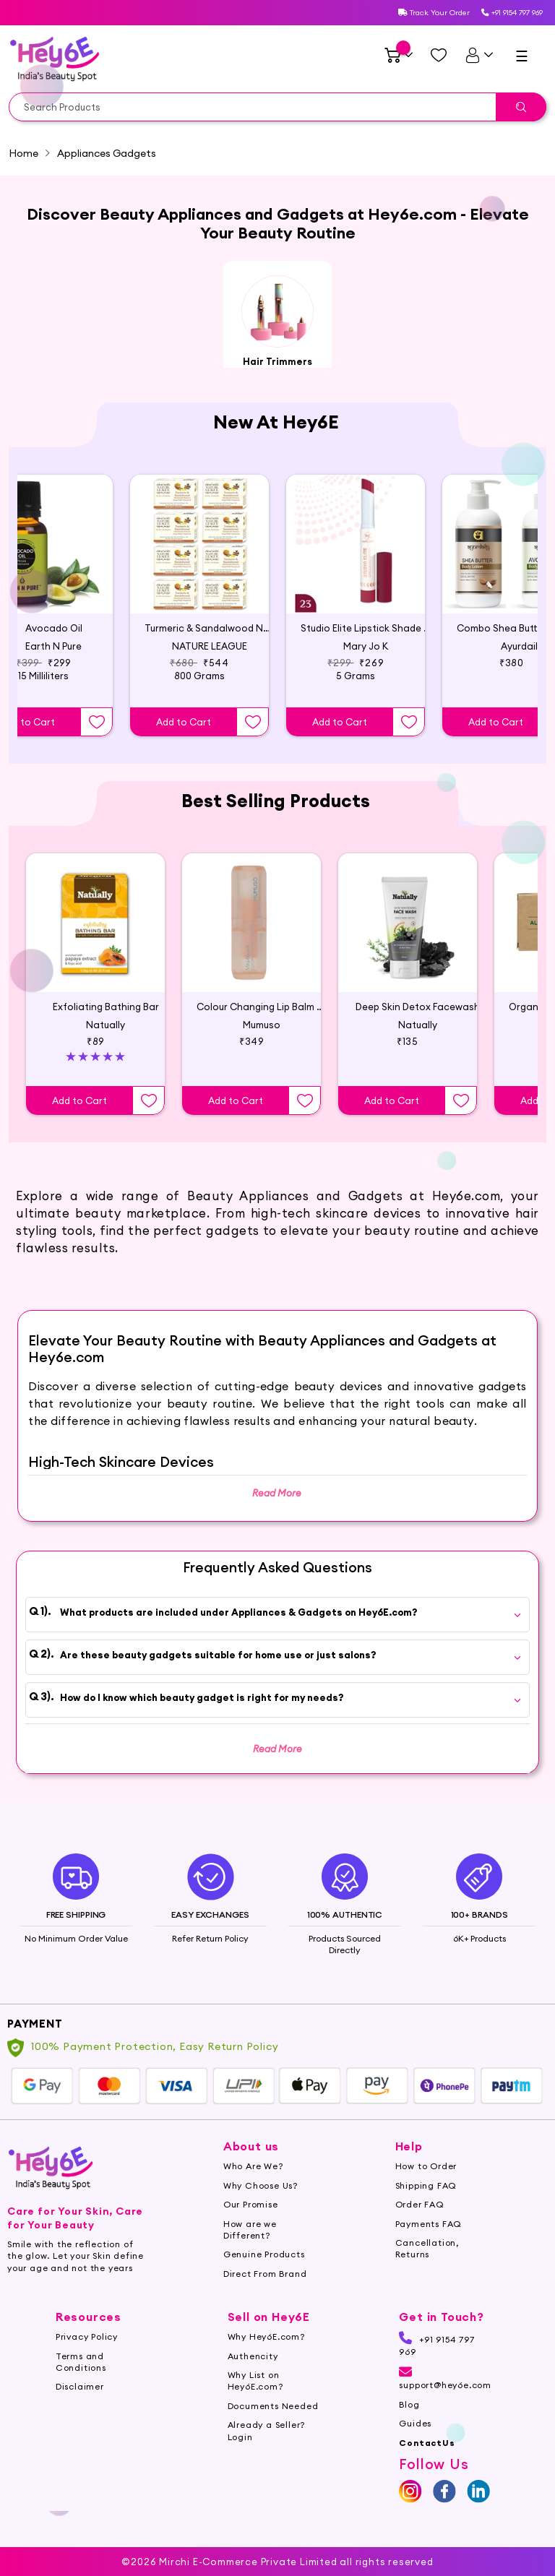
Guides (415, 2442)
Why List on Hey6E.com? (255, 2399)
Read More (277, 1748)
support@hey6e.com (445, 2398)
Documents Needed (273, 2424)
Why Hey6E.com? (266, 2355)
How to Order (426, 2184)
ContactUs (427, 2460)
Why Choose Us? (260, 2204)
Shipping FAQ (426, 2204)
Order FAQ (419, 2223)
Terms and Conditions (81, 2380)
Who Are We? (253, 2184)
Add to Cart (183, 722)
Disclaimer (80, 2405)
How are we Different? (250, 2247)
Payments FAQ (428, 2241)
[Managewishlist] (439, 55)
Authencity (253, 2374)
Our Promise (250, 2223)
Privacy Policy (87, 2355)
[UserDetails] (478, 54)
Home (23, 153)
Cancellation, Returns (427, 2267)
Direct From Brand (265, 2291)
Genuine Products (264, 2272)
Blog (409, 2423)
